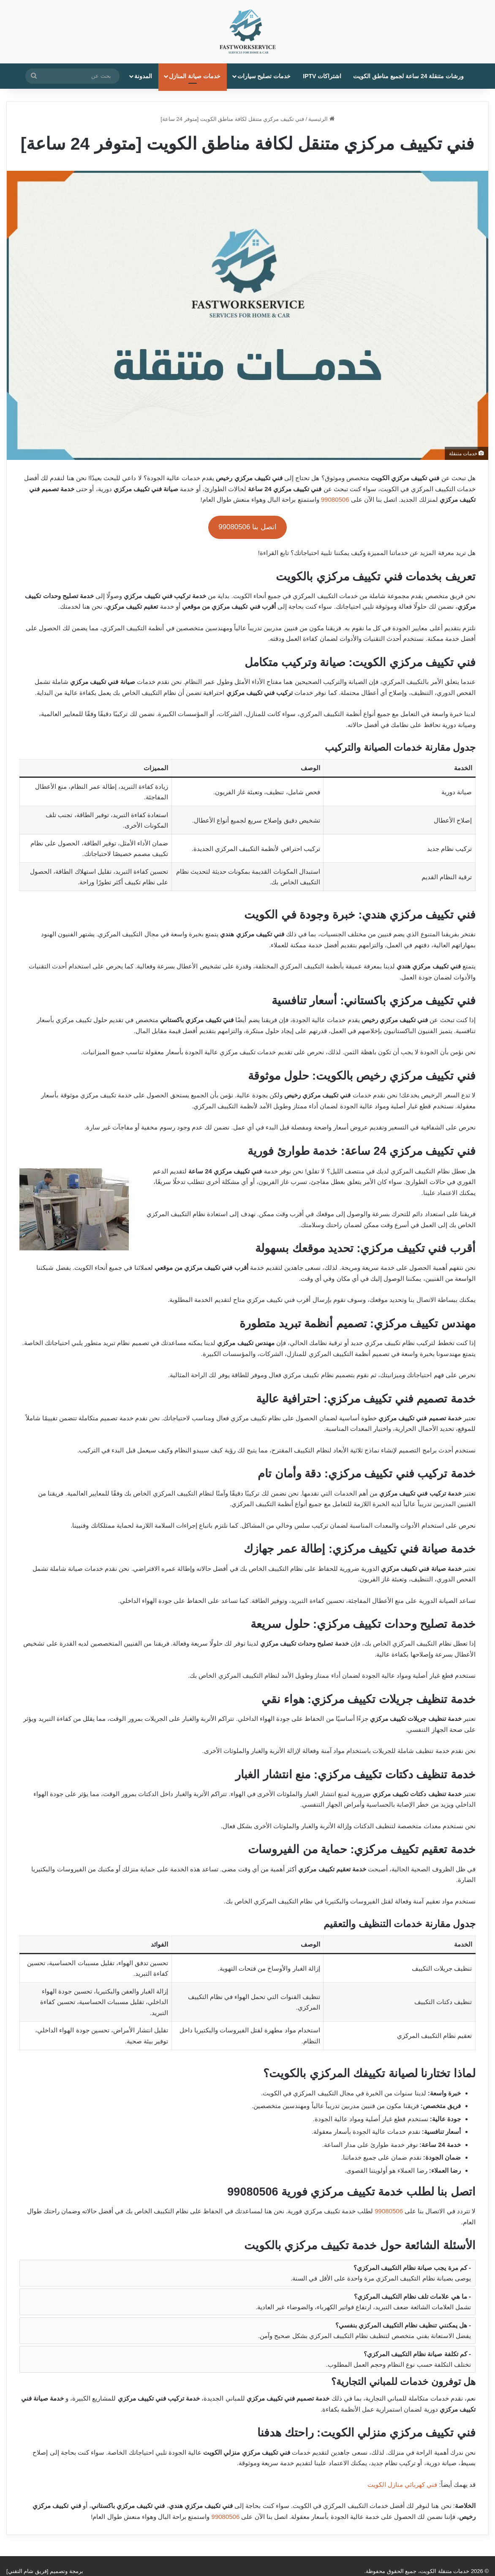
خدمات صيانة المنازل (194, 76)
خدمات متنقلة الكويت (444, 2571)
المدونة (143, 76)
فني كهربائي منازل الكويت (402, 2484)
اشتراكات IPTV (322, 76)
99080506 (335, 499)
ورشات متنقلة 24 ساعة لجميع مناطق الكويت (408, 76)
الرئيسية (321, 119)
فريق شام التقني (27, 2571)
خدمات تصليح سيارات (264, 76)
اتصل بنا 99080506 (247, 527)
